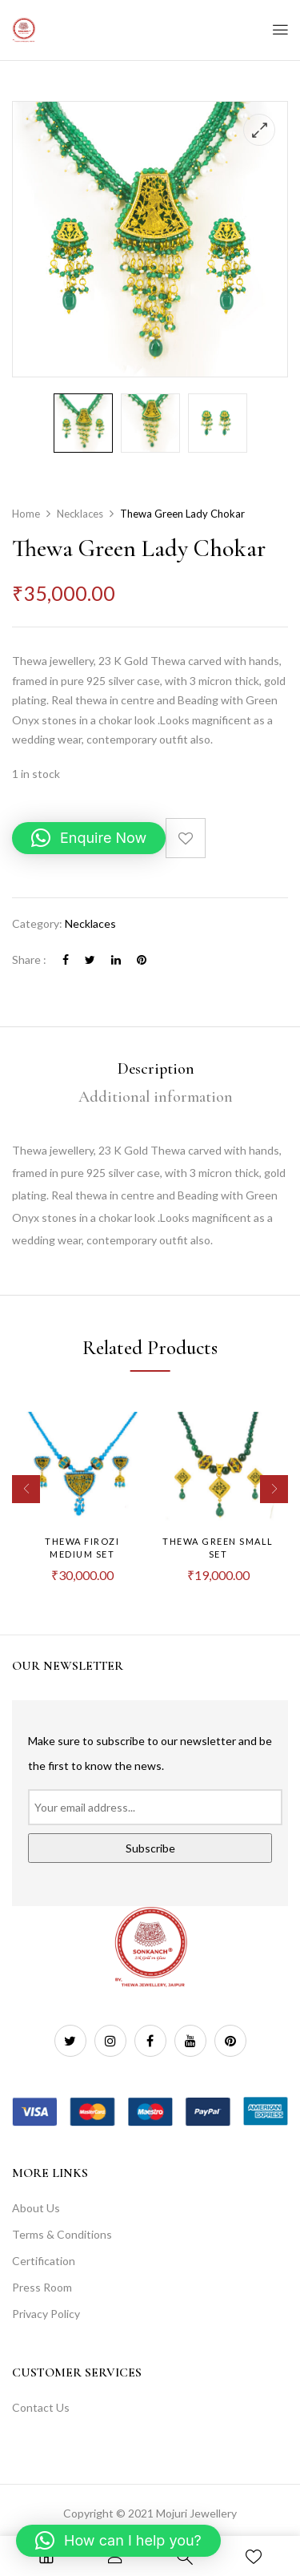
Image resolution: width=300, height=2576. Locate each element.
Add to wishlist (186, 838)
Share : (29, 959)
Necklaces (80, 513)
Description (156, 1068)
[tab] (155, 1069)
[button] (89, 838)
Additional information (155, 1097)
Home (26, 513)
